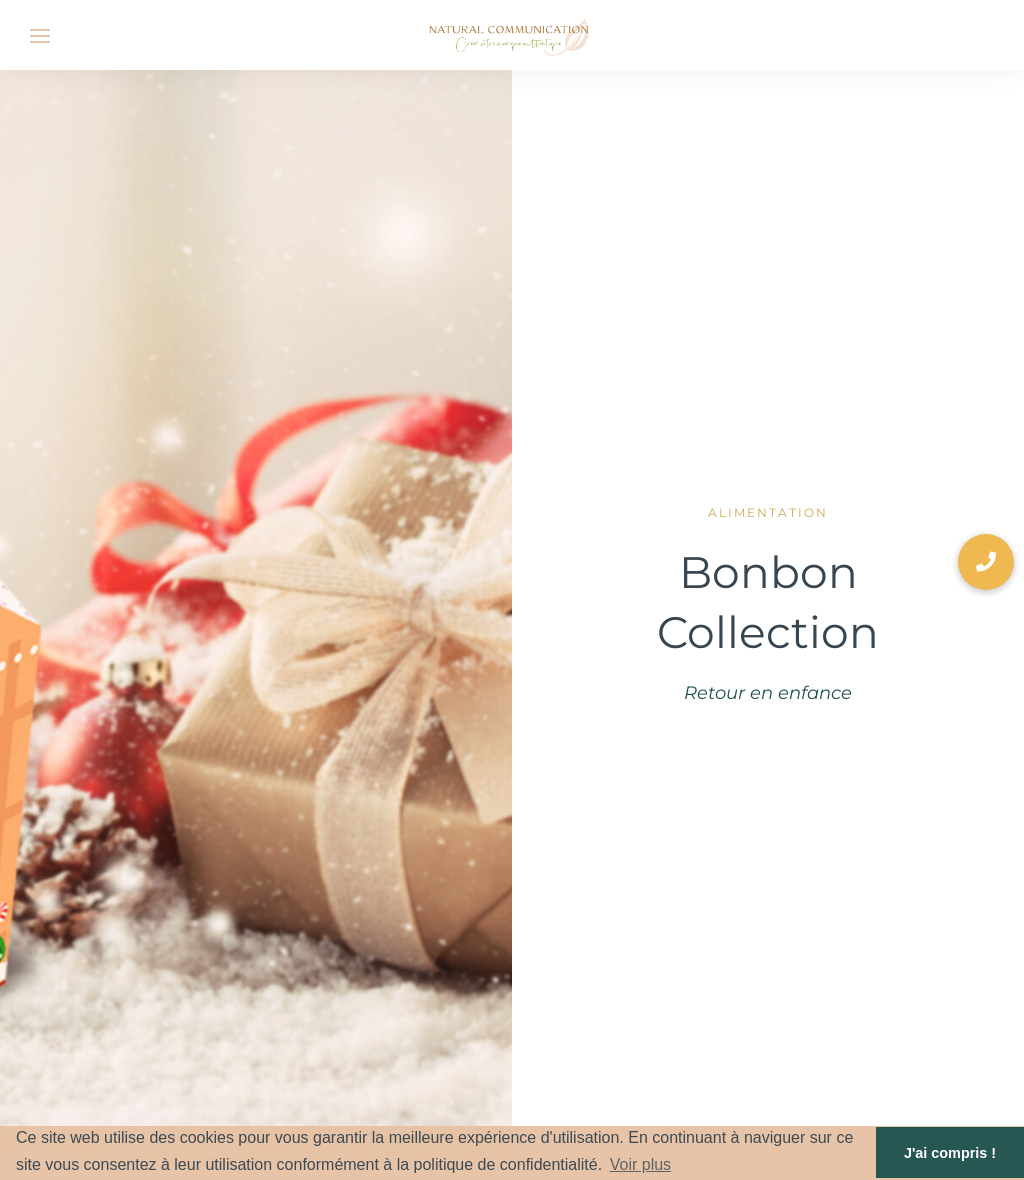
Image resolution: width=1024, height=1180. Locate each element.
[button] (986, 562)
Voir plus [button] (640, 1164)
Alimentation (768, 512)
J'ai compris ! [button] (950, 1153)
